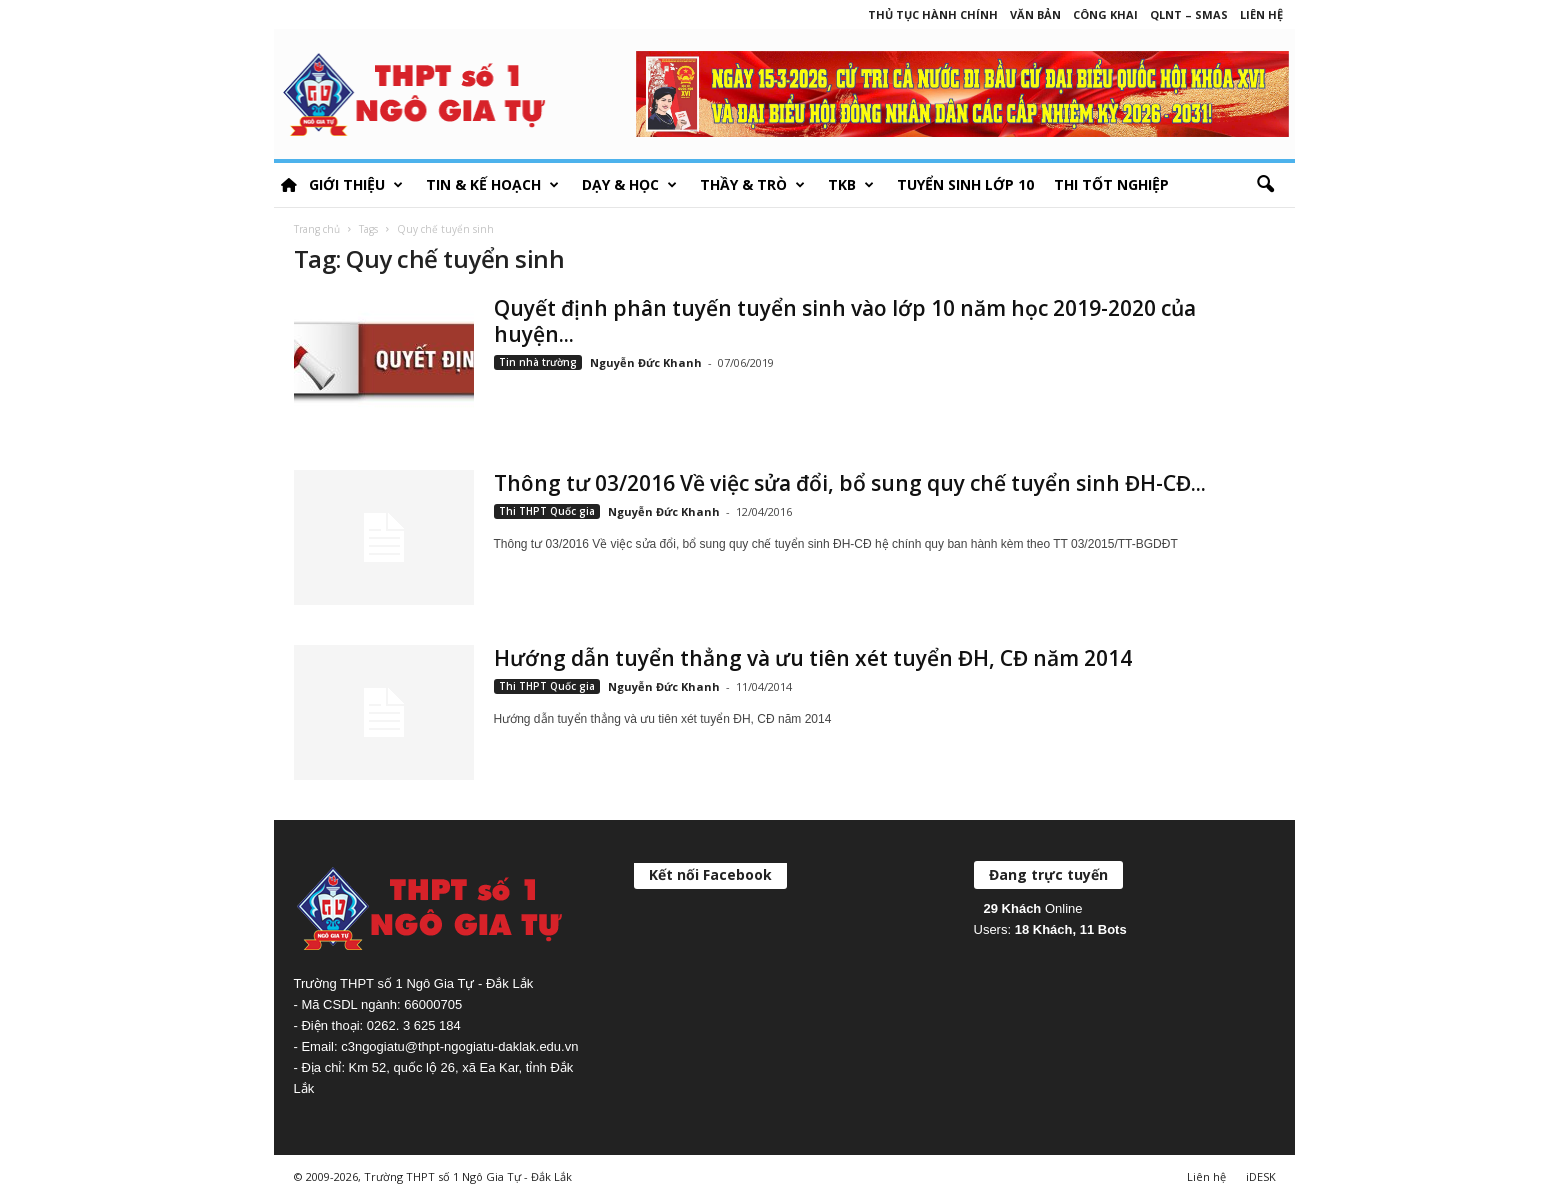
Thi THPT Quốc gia (547, 511)
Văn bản (1035, 14)
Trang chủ (317, 229)
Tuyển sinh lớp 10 (965, 184)
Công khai (1105, 14)
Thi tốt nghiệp (1111, 184)
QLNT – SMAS (1189, 14)
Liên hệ (1261, 14)
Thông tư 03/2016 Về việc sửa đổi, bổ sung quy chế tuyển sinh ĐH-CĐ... (850, 483)
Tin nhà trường (538, 362)
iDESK (1261, 1176)
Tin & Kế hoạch (492, 185)
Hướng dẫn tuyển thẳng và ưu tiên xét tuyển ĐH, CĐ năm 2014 (813, 658)
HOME (289, 185)
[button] (1265, 185)
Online (1033, 908)
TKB (851, 185)
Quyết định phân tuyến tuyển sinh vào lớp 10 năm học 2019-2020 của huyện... (845, 321)
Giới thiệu (356, 185)
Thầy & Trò (752, 185)
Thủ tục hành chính (933, 14)
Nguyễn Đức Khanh (646, 362)
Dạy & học (629, 185)
